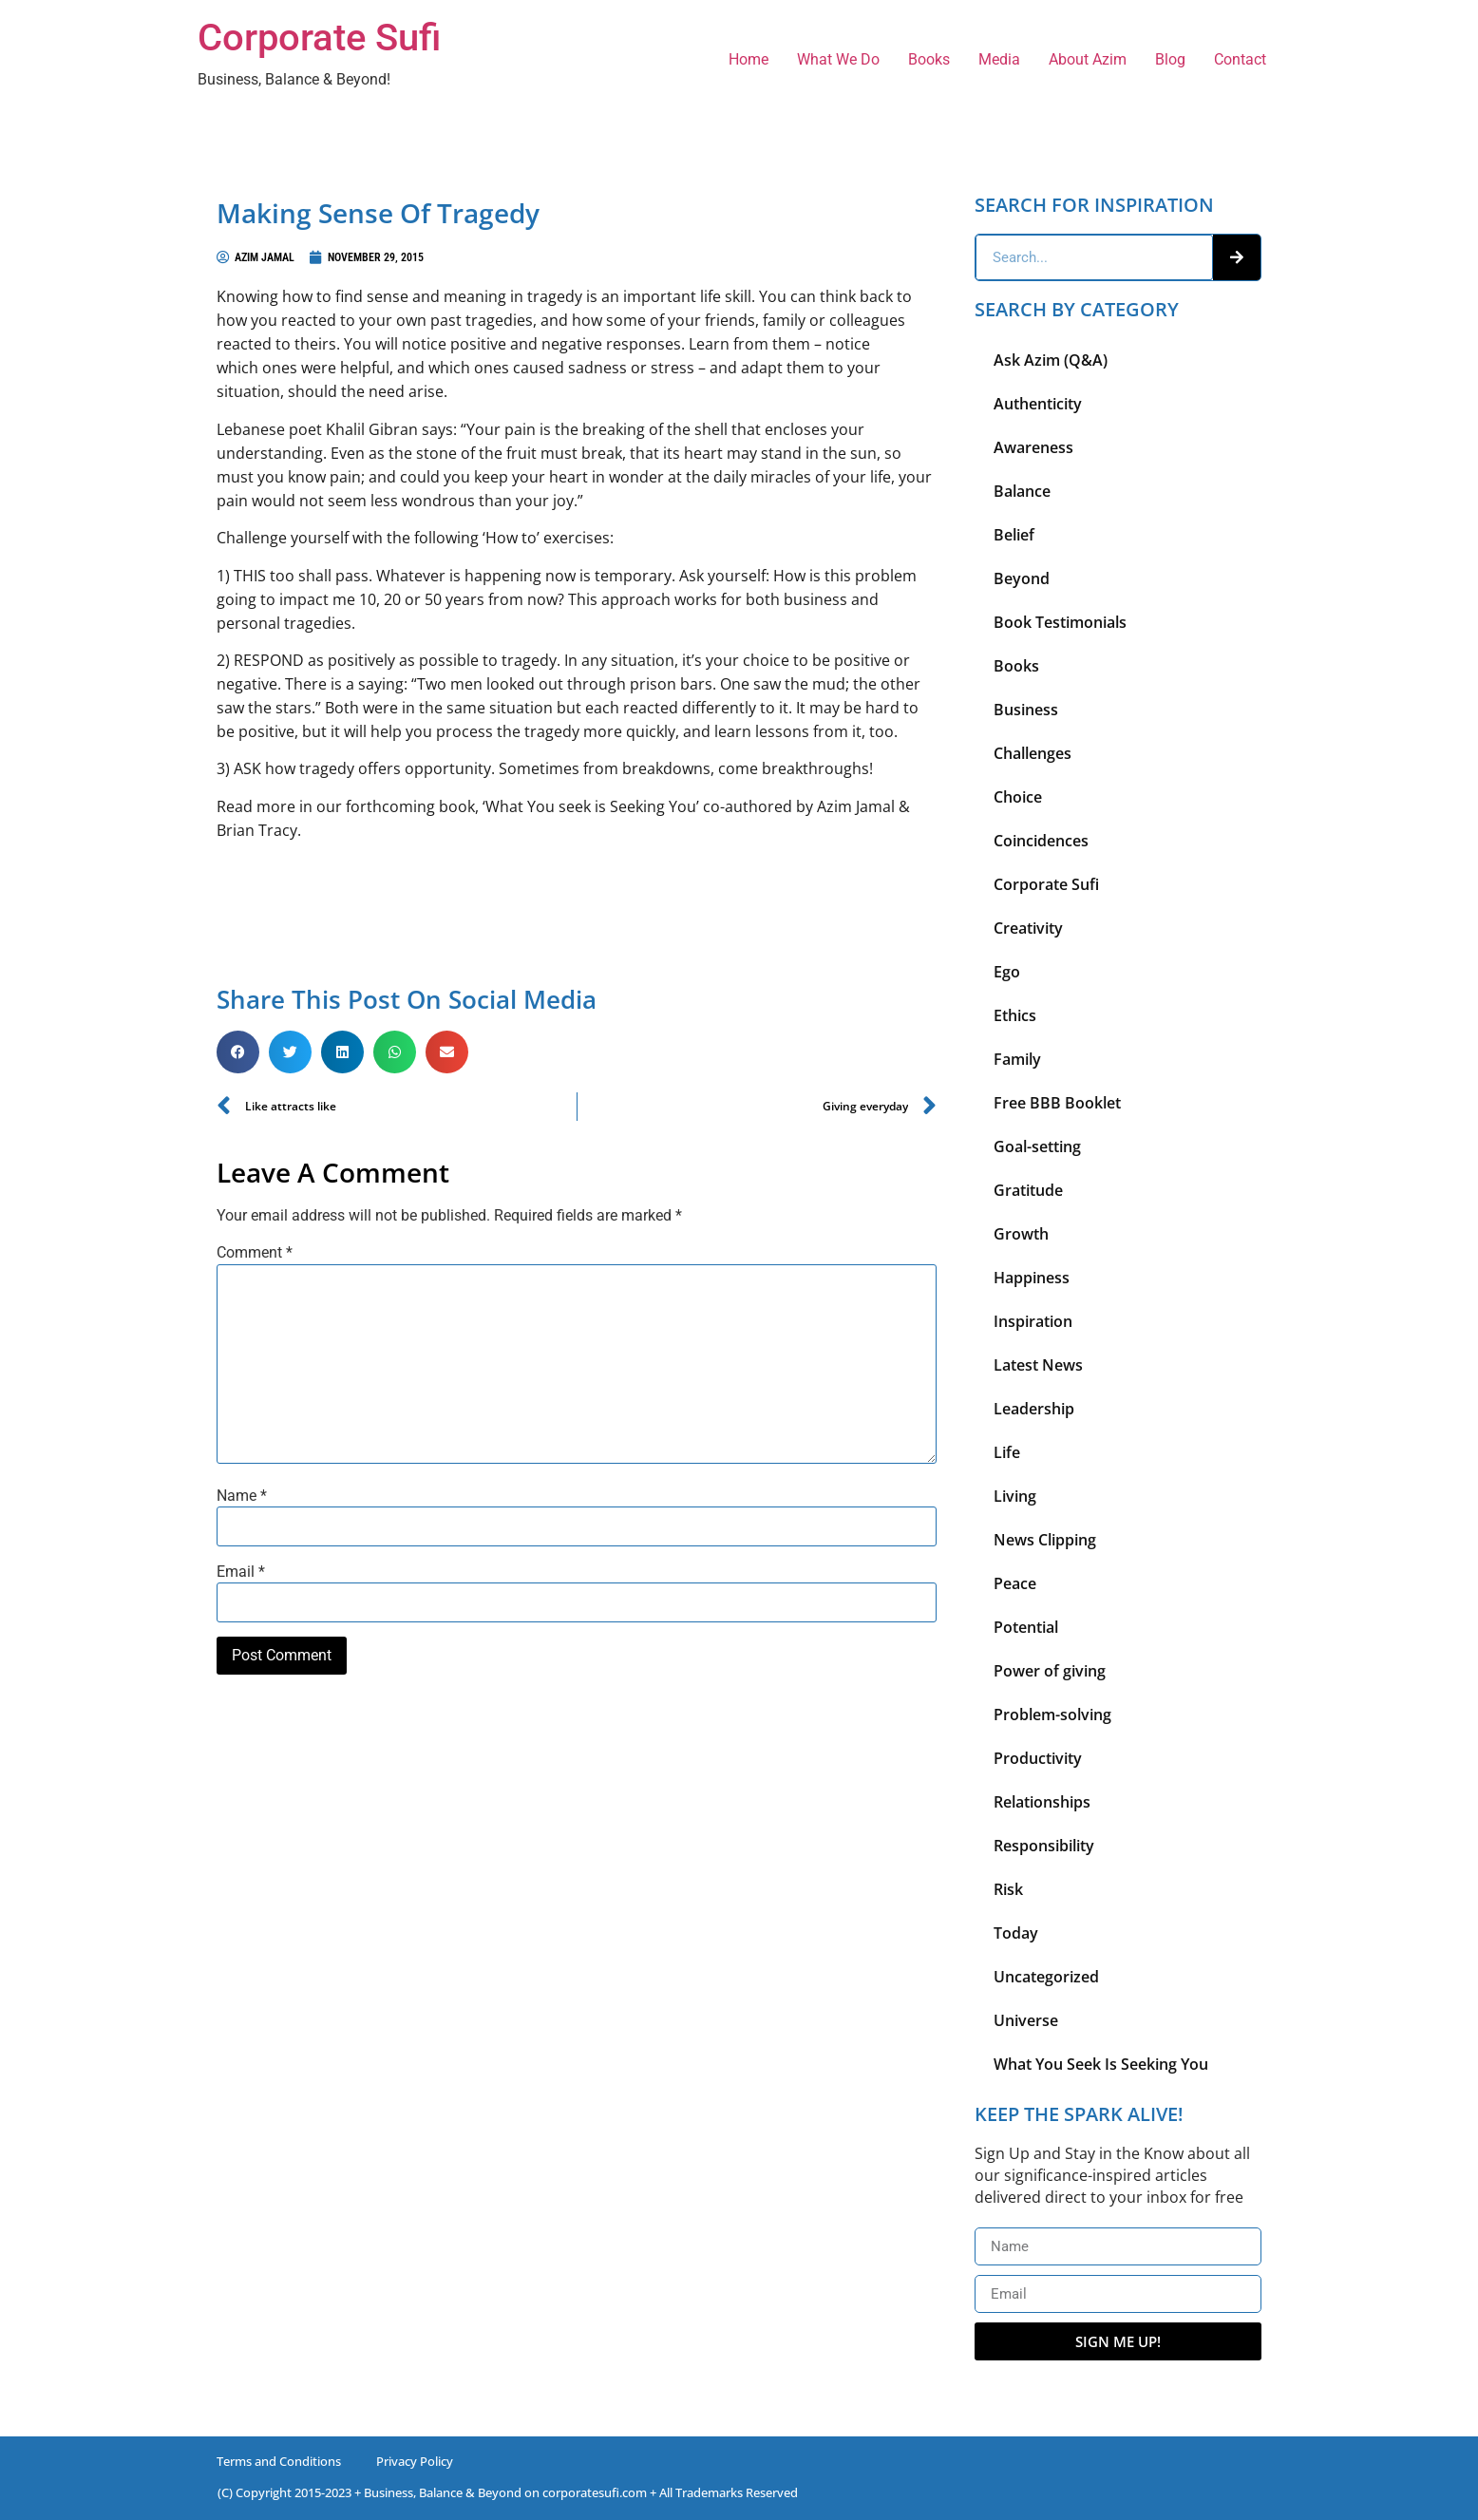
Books (929, 59)
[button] (238, 1052)
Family (1017, 1059)
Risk (1008, 1889)
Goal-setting (1037, 1146)
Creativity (1028, 928)
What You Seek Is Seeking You (1101, 2064)
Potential (1026, 1627)
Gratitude (1028, 1190)
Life (1007, 1452)
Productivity (1038, 1758)
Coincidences (1041, 840)
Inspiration (1033, 1321)
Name (242, 1496)
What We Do (838, 59)
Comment (255, 1252)
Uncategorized (1046, 1976)
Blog (1170, 59)
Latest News (1038, 1365)
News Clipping (1045, 1539)
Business (1026, 709)
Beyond (1022, 578)
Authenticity (1038, 403)
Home (748, 59)
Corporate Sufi (319, 37)
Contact (1240, 59)
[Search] (1236, 257)
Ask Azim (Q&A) (1051, 360)
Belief (1014, 534)
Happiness (1032, 1277)
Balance (1022, 491)
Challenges (1032, 753)
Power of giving (1050, 1670)
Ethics (1015, 1015)
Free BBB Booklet (1057, 1102)
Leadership (1034, 1408)
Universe (1026, 2020)
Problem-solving (1052, 1714)
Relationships (1042, 1801)
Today (1016, 1933)
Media (999, 59)
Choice (1018, 796)
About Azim (1088, 59)
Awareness (1033, 447)
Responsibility (1044, 1845)
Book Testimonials (1060, 622)
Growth (1021, 1233)
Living (1015, 1496)
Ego (1007, 971)
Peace (1015, 1583)
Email (241, 1572)
